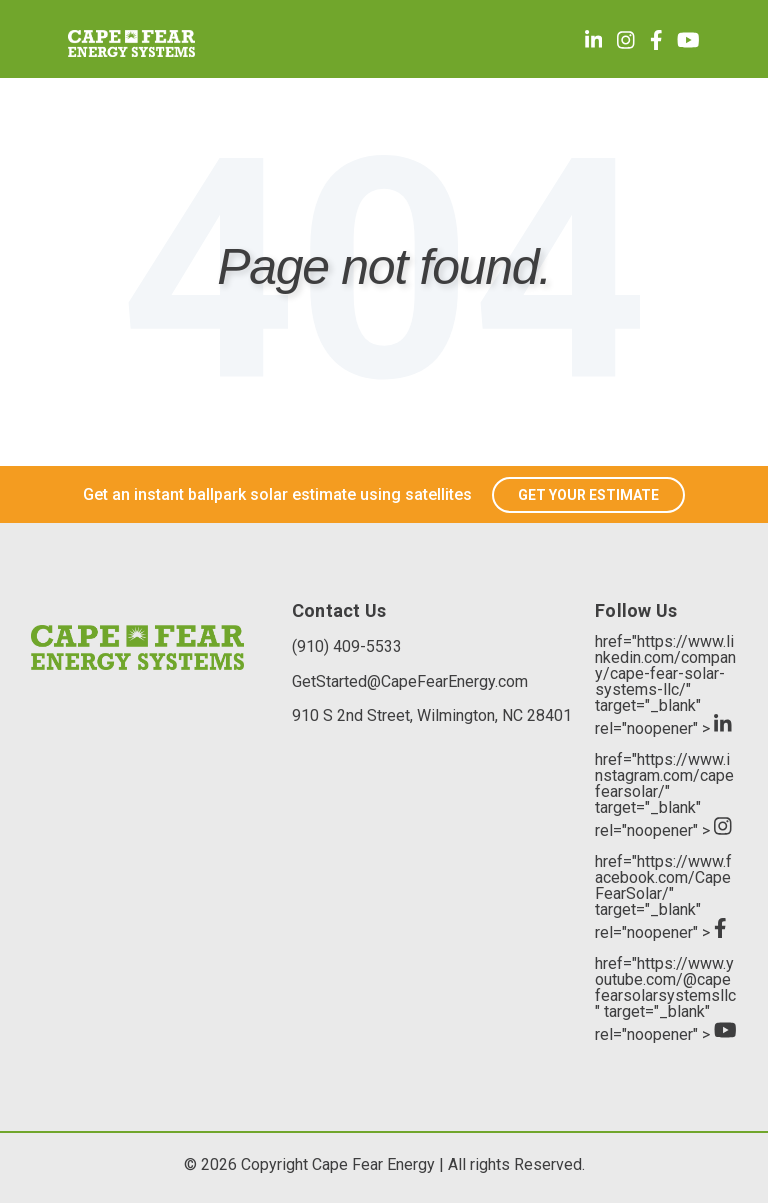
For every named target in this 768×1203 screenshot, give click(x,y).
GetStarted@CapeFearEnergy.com (410, 681)
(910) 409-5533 (347, 646)
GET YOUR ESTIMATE (588, 495)
